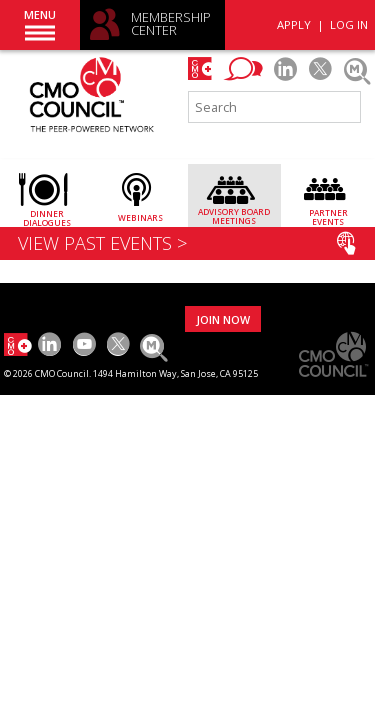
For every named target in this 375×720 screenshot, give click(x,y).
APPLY (294, 24)
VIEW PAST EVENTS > (187, 243)
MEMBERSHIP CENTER (171, 24)
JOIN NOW (223, 319)
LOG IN (349, 24)
